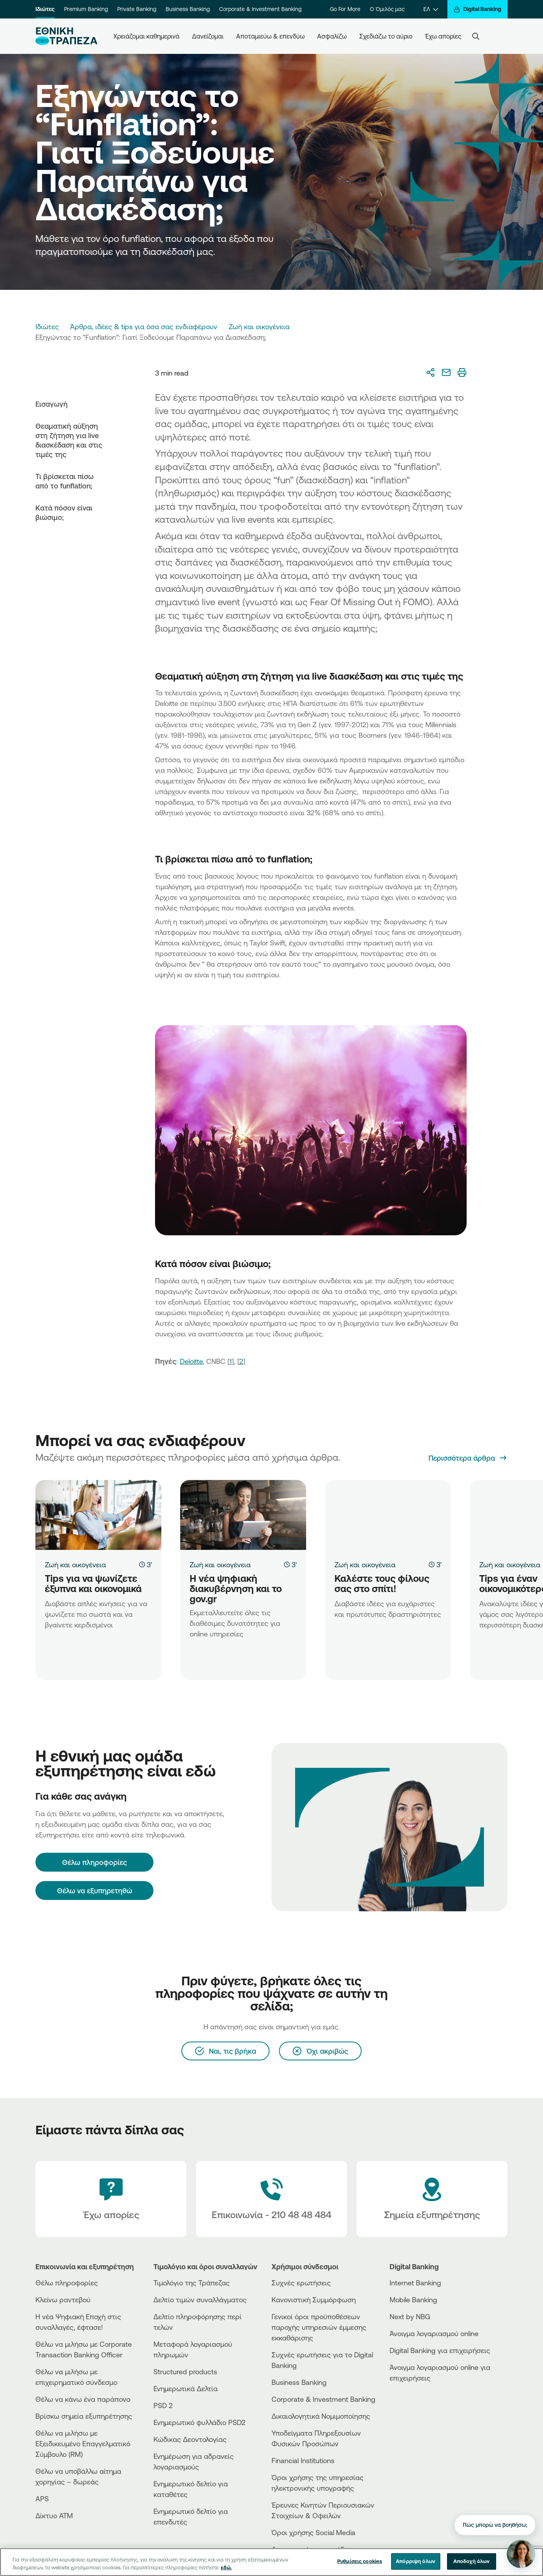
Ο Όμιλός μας (387, 9)
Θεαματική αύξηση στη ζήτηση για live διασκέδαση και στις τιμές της (68, 440)
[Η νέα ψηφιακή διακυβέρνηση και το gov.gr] (243, 1515)
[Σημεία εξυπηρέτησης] (432, 2199)
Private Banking (136, 9)
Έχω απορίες (443, 36)
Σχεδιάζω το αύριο (385, 36)
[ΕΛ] (430, 9)
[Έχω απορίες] (111, 2199)
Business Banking (188, 9)
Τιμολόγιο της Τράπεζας (191, 2283)
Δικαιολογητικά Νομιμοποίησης (321, 2416)
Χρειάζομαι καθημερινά (146, 36)
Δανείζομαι (207, 36)
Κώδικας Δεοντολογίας (190, 2439)
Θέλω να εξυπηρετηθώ (94, 1890)
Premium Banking (86, 9)
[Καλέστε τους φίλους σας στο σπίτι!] (388, 1515)
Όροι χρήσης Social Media (313, 2532)
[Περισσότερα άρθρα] (468, 1458)
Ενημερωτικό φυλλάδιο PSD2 (199, 2422)
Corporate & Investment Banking (260, 9)
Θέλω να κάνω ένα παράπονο (82, 2399)
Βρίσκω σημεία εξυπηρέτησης (83, 2416)
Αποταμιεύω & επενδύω (270, 36)
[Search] (475, 36)
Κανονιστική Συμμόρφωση (314, 2299)
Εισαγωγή (51, 404)
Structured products (185, 2371)
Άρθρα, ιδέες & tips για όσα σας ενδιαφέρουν (143, 326)
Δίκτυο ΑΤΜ (54, 2515)
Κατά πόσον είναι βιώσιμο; (63, 512)
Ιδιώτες (45, 9)
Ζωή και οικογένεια (259, 326)
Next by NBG (410, 2316)
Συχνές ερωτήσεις (301, 2283)
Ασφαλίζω (332, 36)
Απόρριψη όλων (415, 2561)
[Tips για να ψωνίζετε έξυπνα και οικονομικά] (98, 1515)
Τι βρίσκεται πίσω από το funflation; (64, 481)
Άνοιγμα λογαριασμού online (434, 2333)
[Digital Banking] (477, 9)
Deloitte (191, 1361)
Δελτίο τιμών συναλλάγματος (200, 2299)
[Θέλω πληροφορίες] (94, 1862)
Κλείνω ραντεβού (62, 2299)
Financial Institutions (303, 2460)
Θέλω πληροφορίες (66, 2283)
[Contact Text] (271, 2199)
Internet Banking (415, 2283)
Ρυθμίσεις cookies (359, 2561)
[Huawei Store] (419, 2412)
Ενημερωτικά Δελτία (185, 2388)
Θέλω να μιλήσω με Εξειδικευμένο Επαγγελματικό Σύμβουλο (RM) (82, 2443)
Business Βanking (299, 2382)
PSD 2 (163, 2405)
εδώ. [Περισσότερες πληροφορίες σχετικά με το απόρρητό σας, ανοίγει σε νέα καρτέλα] (226, 2567)
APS (42, 2498)
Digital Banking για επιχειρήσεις (440, 2350)
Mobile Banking (413, 2299)
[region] (271, 2562)
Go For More (345, 9)
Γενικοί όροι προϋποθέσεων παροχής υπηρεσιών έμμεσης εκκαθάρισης (319, 2327)
